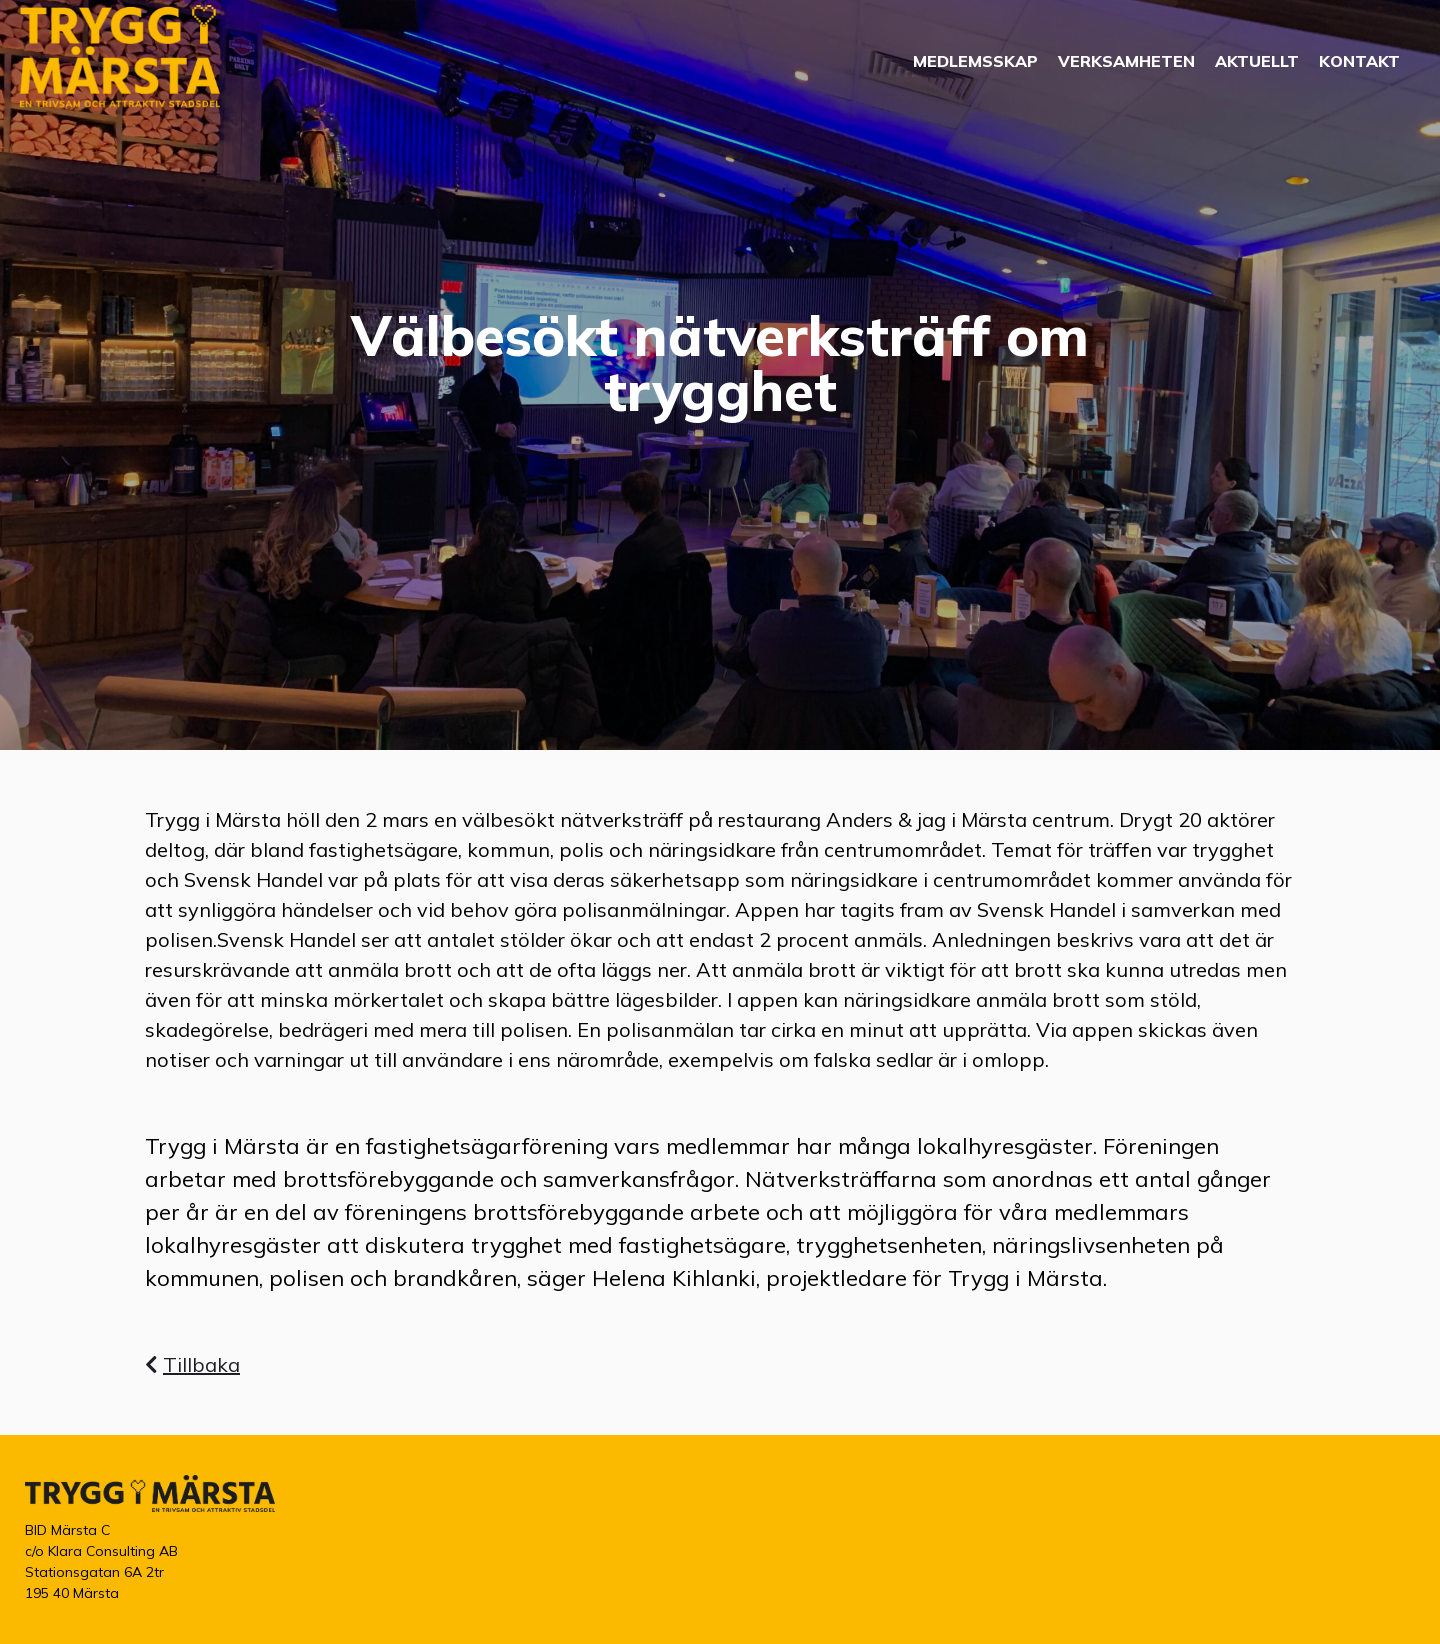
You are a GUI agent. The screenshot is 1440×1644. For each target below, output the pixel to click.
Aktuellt (1257, 61)
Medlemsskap (975, 61)
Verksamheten (1126, 61)
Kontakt (1359, 61)
